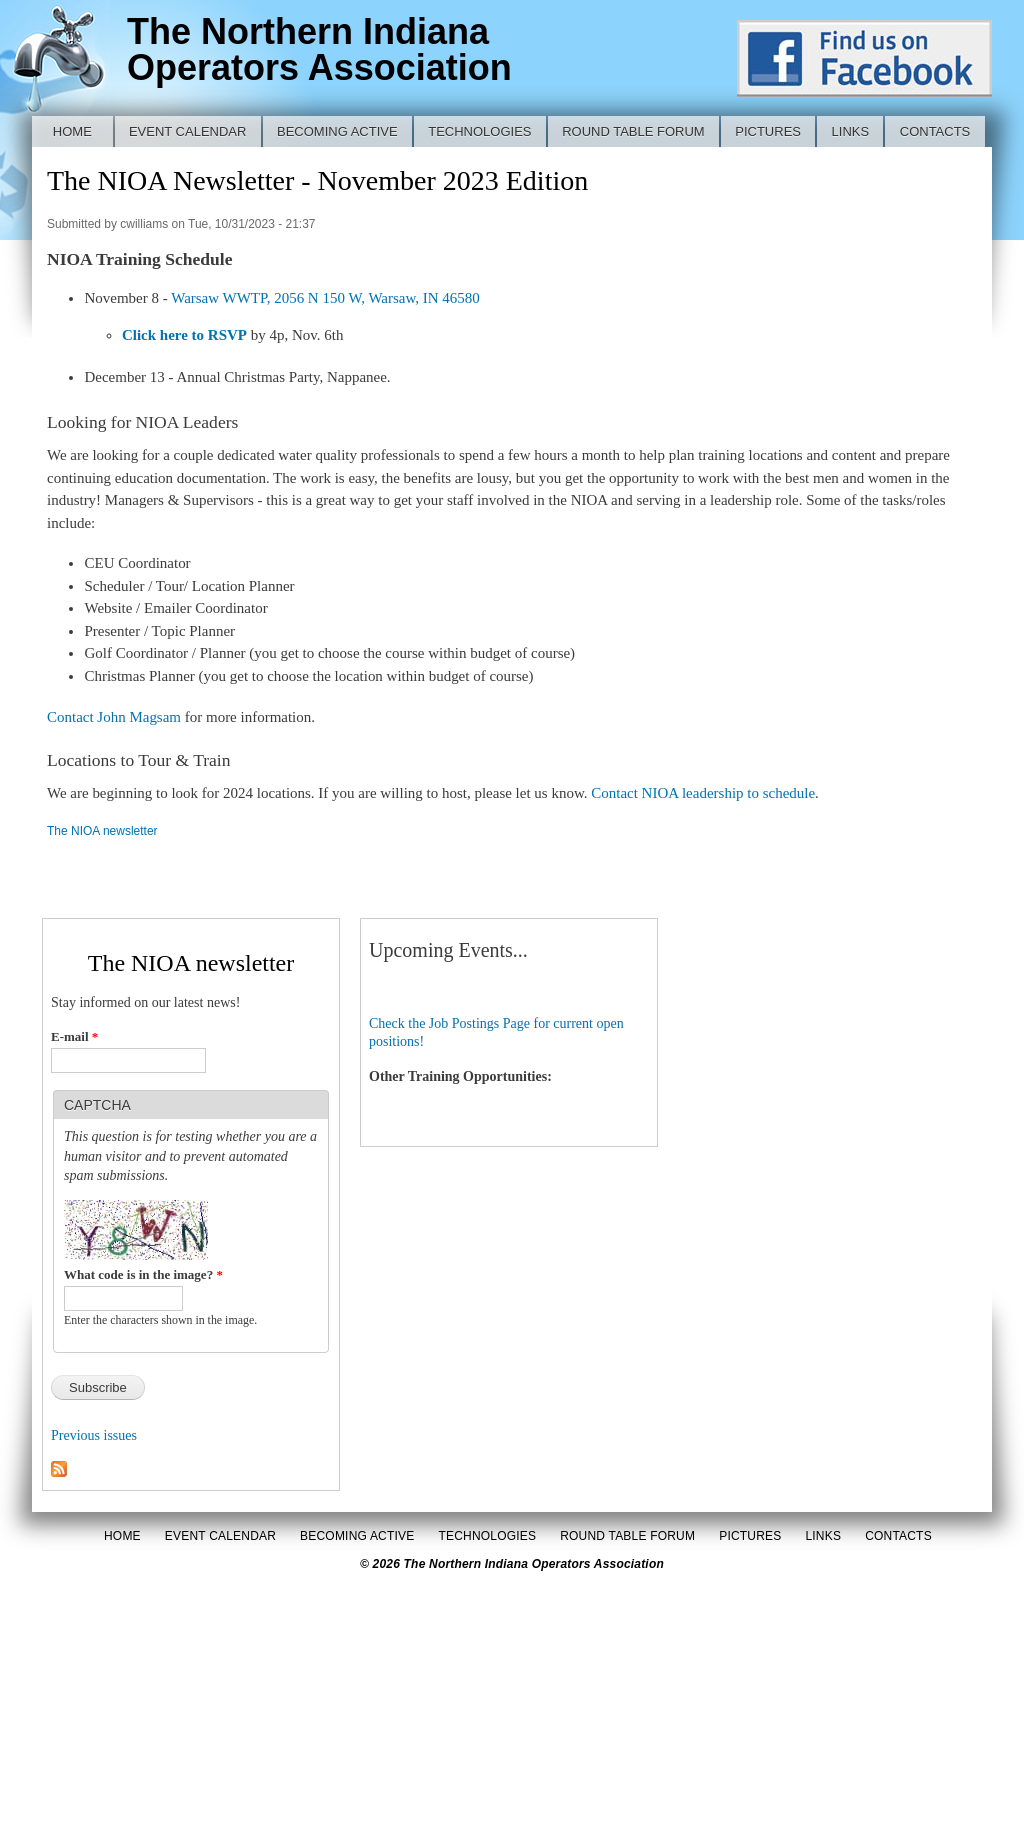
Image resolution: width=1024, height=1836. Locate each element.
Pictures (768, 131)
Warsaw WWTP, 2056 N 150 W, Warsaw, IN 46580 (325, 298)
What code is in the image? (143, 1274)
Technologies (479, 131)
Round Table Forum (633, 131)
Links (851, 131)
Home (72, 131)
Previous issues (94, 1435)
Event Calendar (188, 131)
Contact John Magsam (114, 717)
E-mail (74, 1036)
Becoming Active (337, 131)
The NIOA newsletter (102, 831)
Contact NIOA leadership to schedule (703, 793)
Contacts (935, 131)
